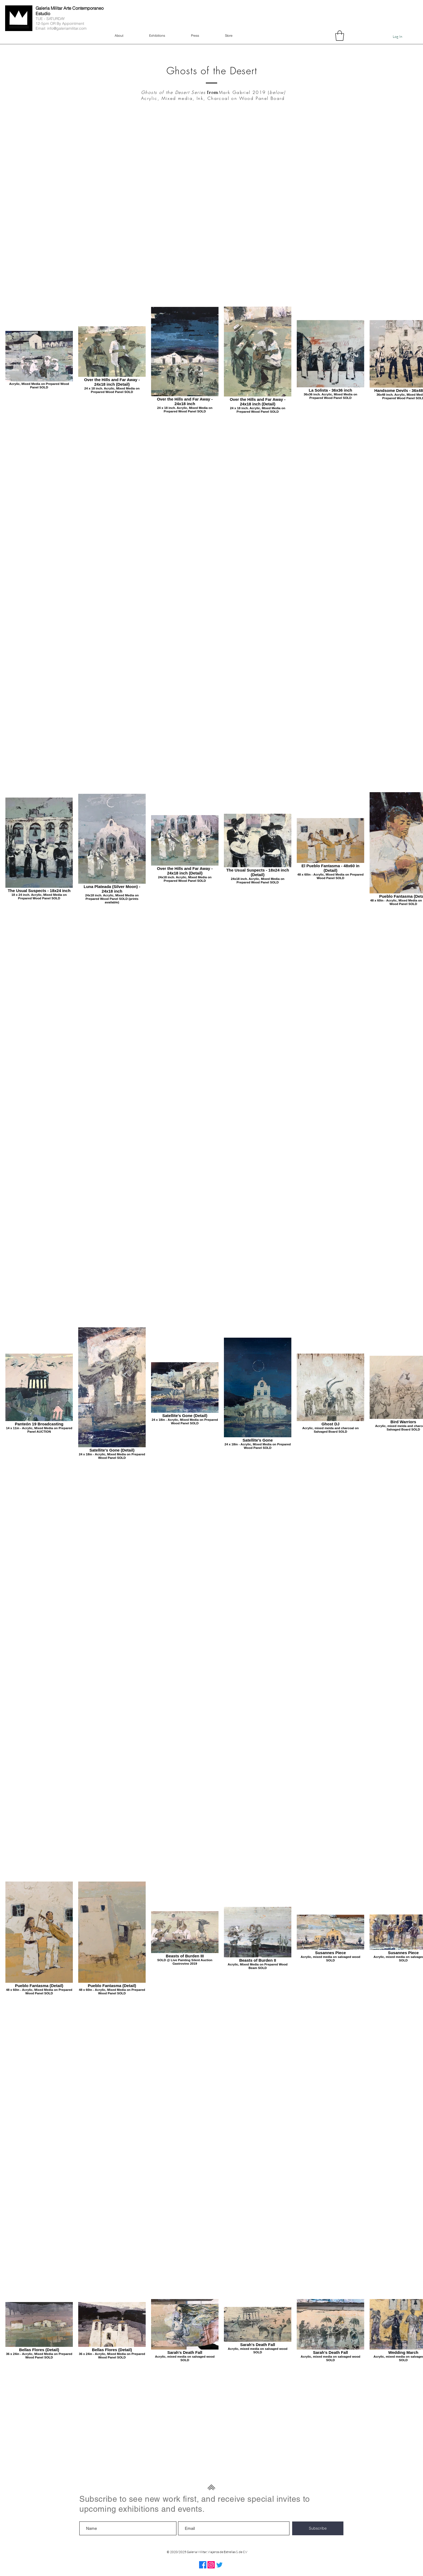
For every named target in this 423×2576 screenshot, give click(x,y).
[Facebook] (202, 2564)
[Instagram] (211, 2564)
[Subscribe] (317, 2528)
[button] (339, 35)
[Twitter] (219, 2564)
